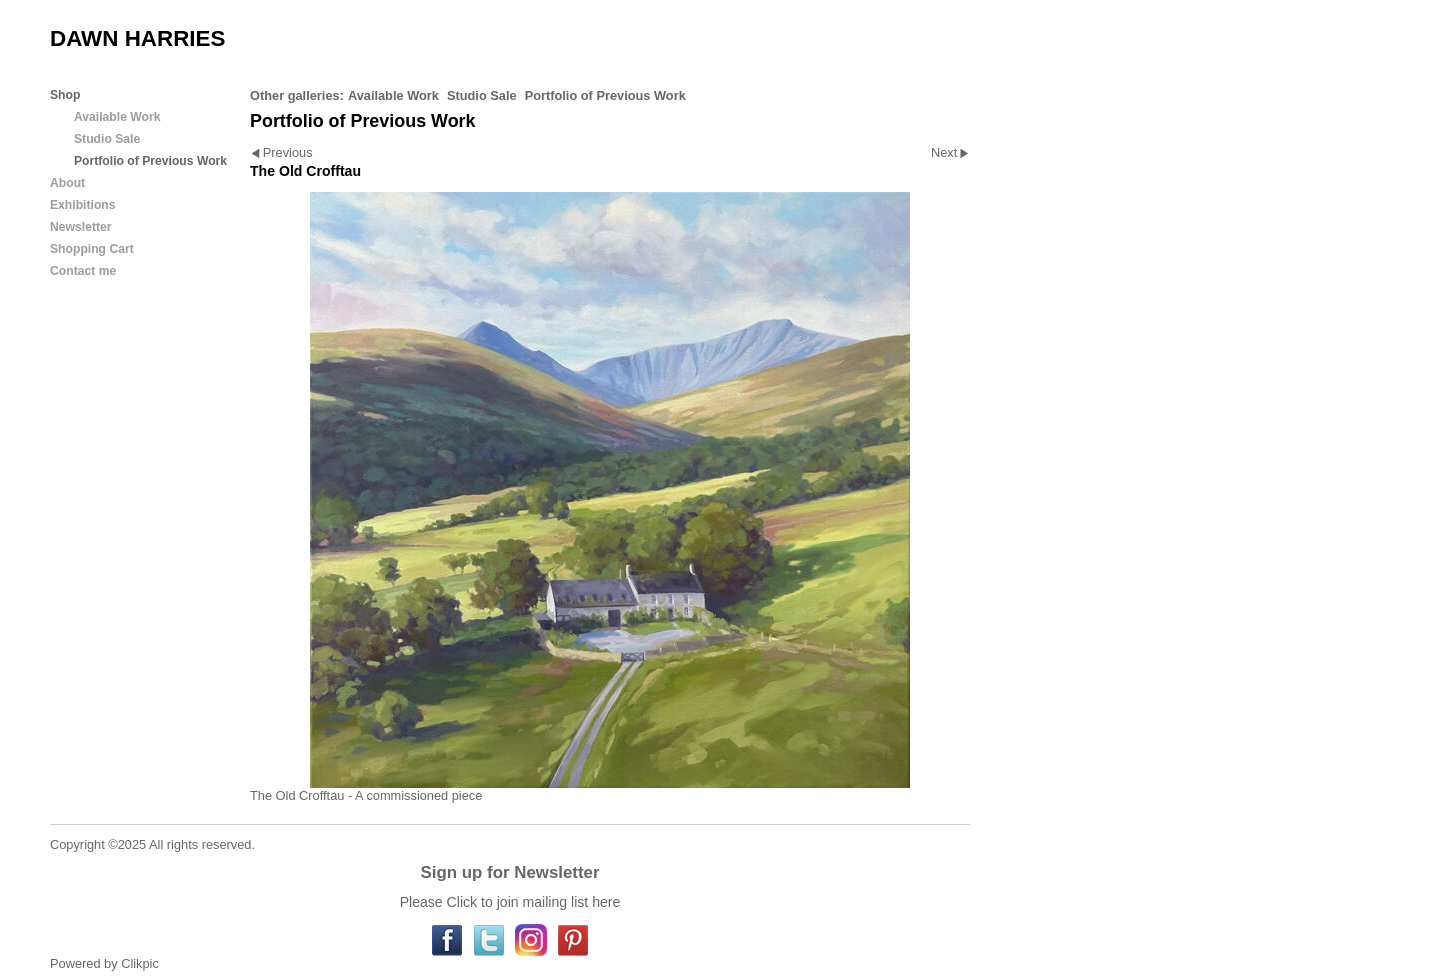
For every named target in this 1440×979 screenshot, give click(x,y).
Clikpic (140, 963)
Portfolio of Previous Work (605, 95)
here (606, 902)
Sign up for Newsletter (509, 872)
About (67, 183)
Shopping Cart (92, 249)
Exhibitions (83, 205)
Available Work (393, 95)
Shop (65, 95)
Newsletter (80, 227)
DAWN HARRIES (137, 38)
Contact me (83, 271)
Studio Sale (482, 95)
